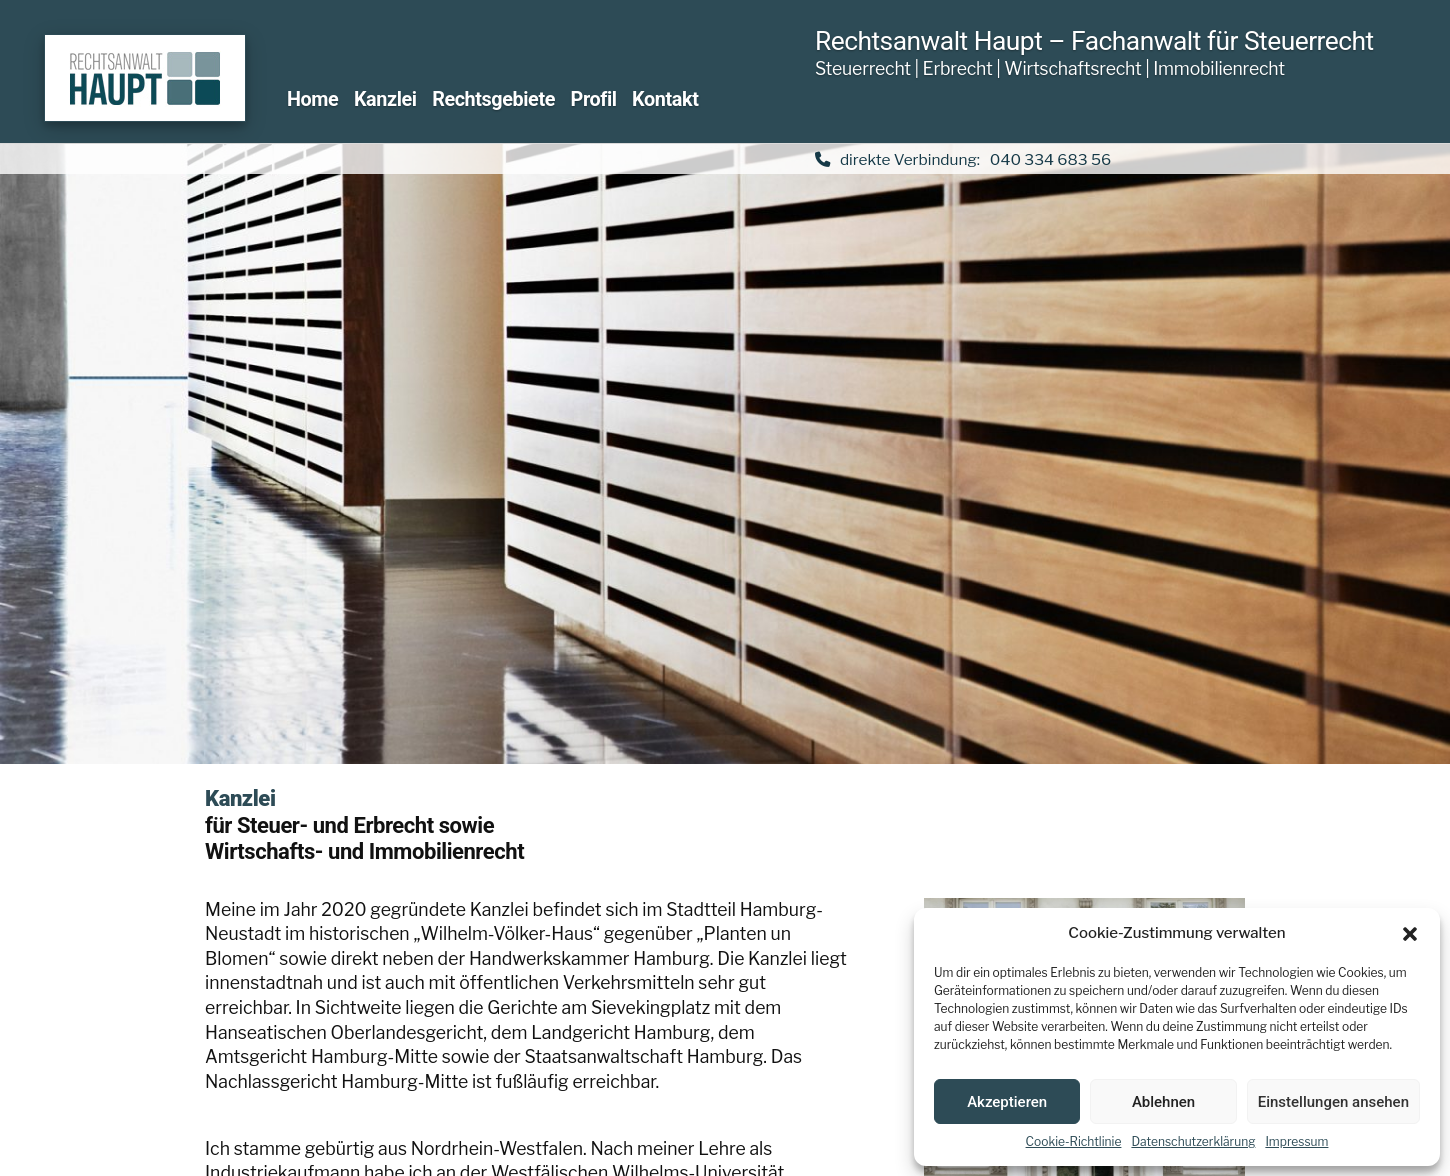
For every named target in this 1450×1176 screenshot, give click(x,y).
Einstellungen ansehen (1333, 1102)
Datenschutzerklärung (1193, 1141)
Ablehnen (1163, 1102)
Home (312, 99)
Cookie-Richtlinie (1074, 1141)
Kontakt (665, 99)
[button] (1410, 934)
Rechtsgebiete (493, 99)
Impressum (1296, 1141)
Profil (594, 99)
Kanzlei (385, 99)
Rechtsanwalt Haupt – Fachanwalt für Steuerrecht (1094, 41)
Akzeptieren (1007, 1102)
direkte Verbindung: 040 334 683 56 (963, 159)
